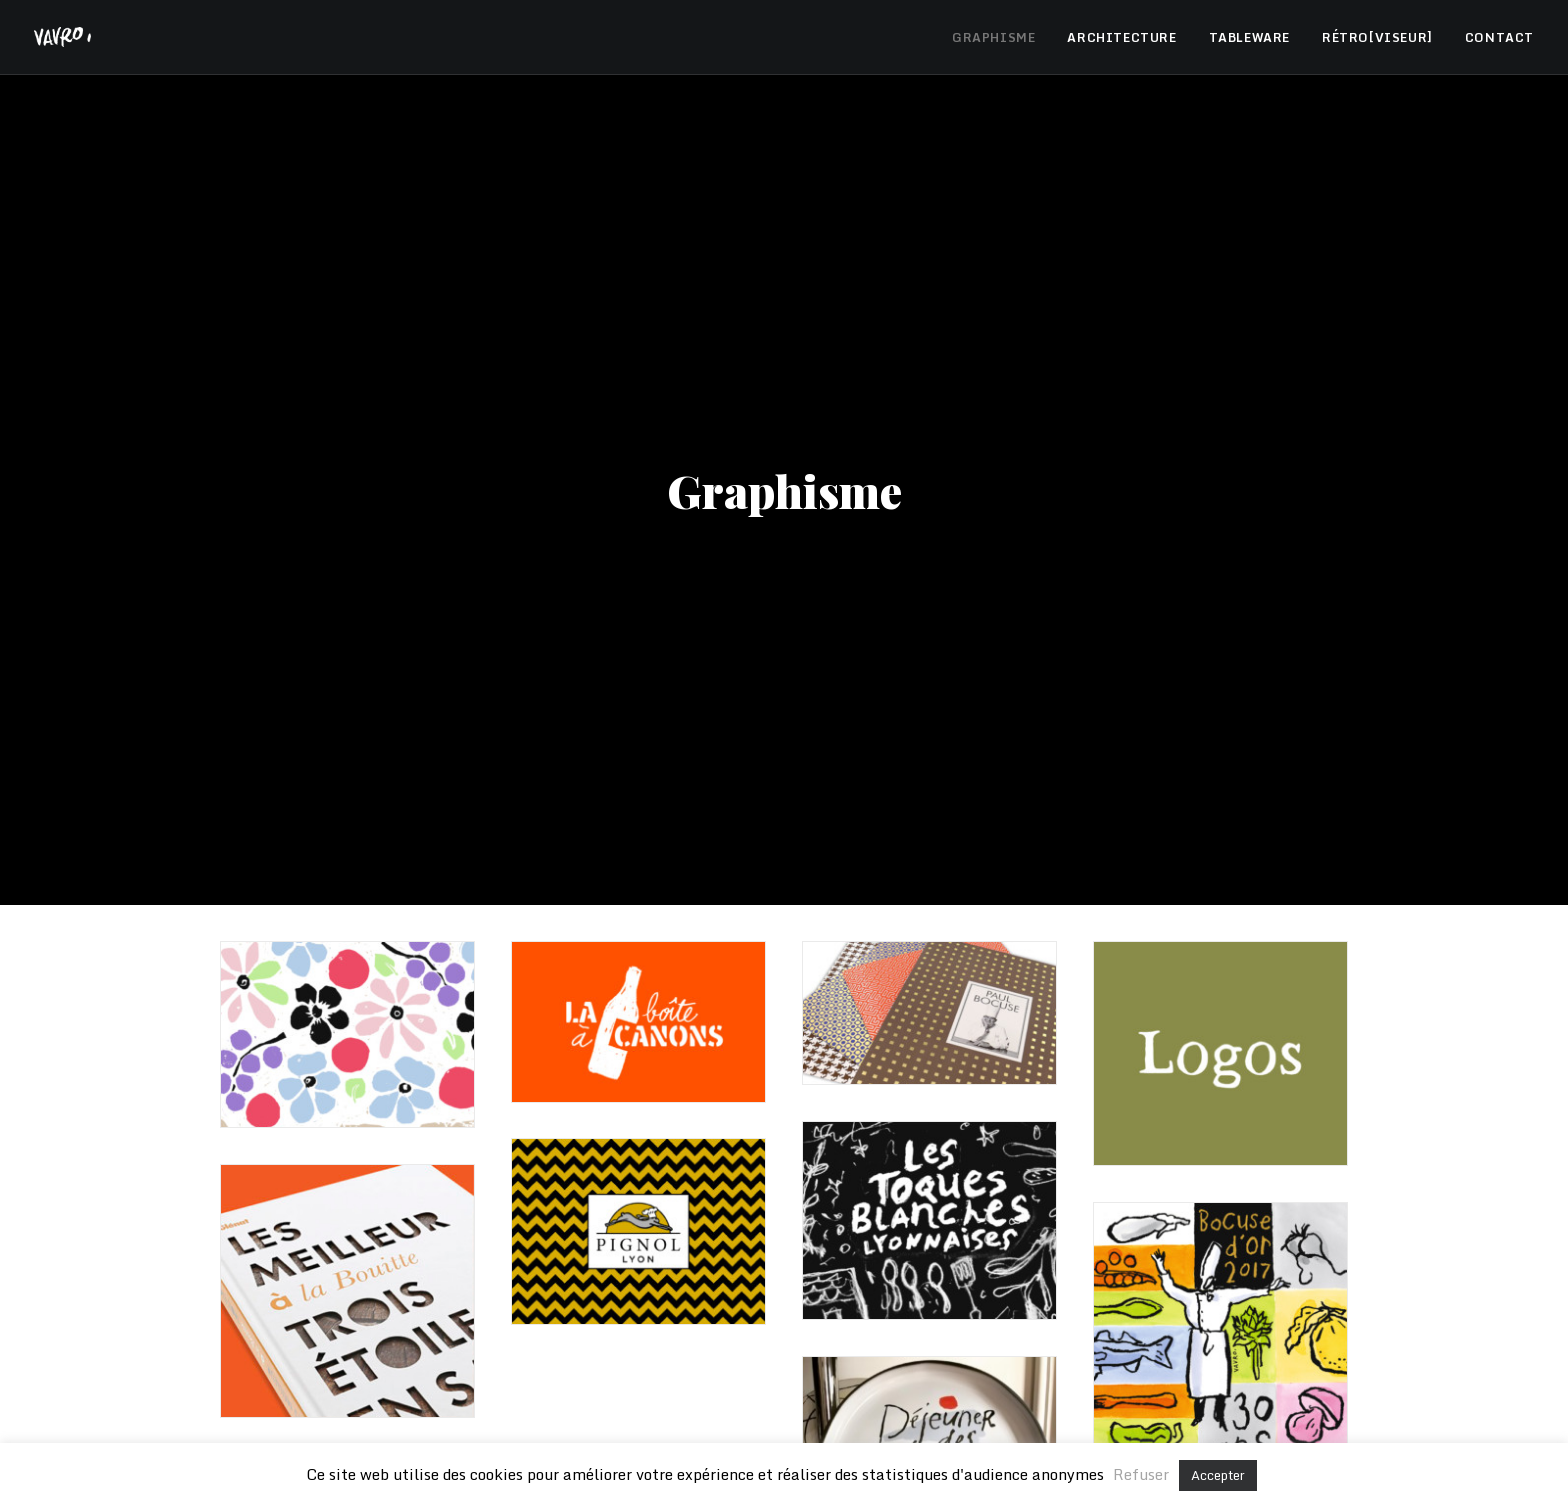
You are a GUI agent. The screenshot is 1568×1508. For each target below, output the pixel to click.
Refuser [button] (1141, 1474)
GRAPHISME (993, 37)
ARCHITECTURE (1121, 37)
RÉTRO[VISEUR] (1377, 37)
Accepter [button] (1218, 1475)
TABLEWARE (1249, 37)
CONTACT (1499, 37)
